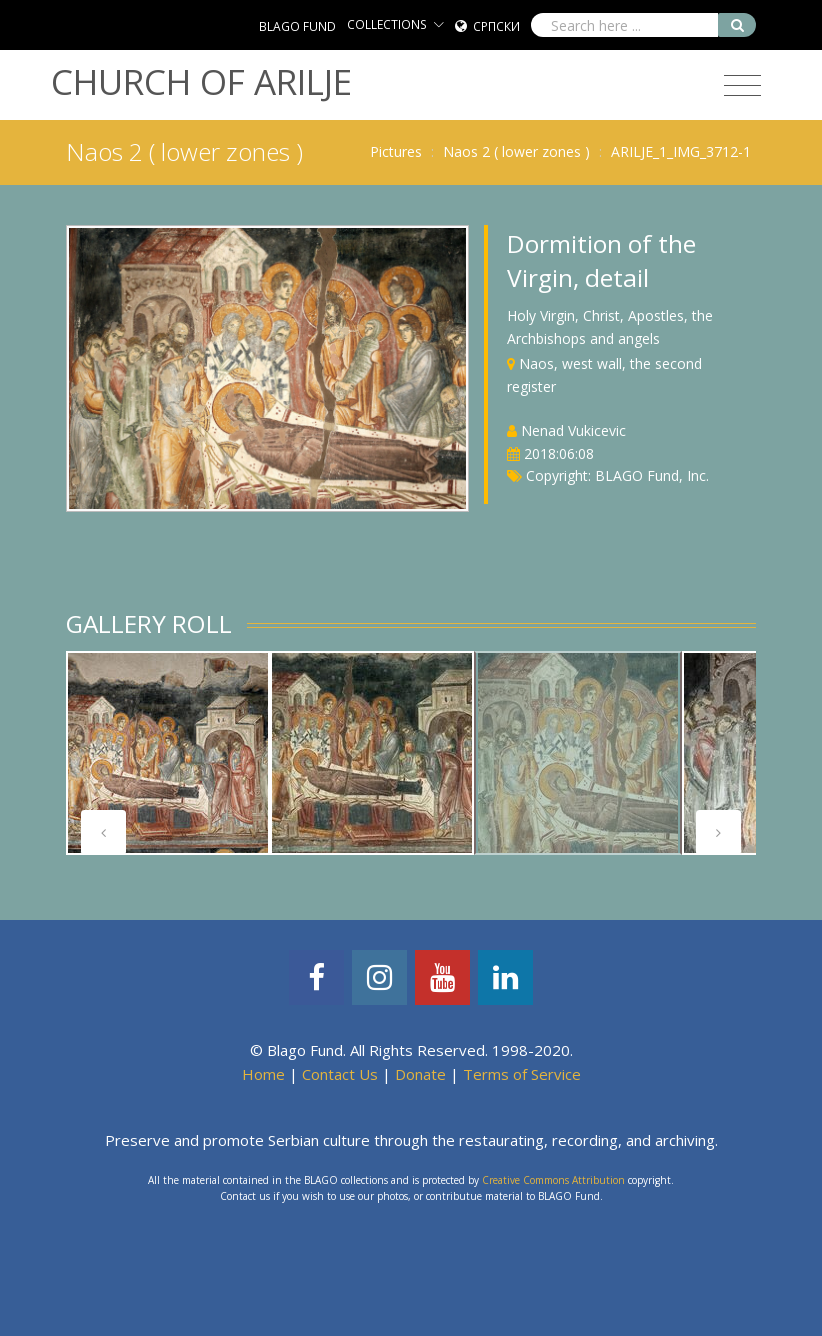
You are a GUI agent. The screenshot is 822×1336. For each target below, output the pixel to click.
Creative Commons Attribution (553, 1180)
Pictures (396, 151)
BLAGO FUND (297, 26)
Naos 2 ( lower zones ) (516, 151)
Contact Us (340, 1074)
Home (263, 1074)
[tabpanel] (168, 753)
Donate (420, 1074)
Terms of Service (522, 1074)
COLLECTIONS (387, 24)
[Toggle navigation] (742, 86)
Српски (496, 26)
